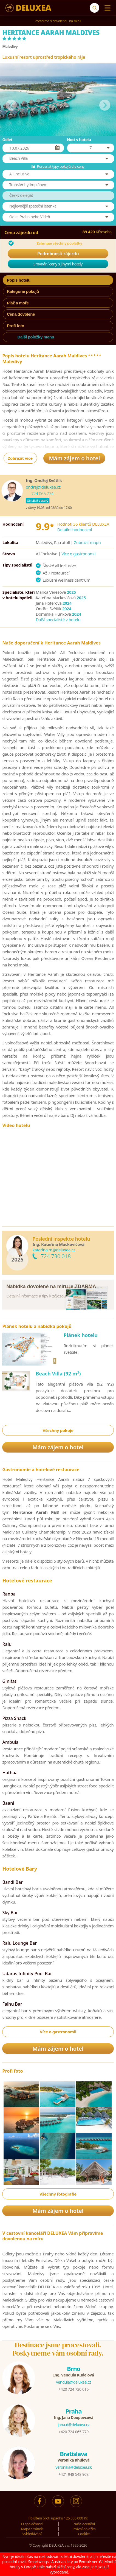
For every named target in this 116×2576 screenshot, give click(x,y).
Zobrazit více (20, 458)
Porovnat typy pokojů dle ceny (60, 166)
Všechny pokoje (58, 1430)
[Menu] (106, 7)
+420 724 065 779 (74, 2431)
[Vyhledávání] (94, 8)
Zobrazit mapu (87, 542)
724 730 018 (55, 1256)
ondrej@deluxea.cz (43, 487)
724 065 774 (42, 493)
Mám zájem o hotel (74, 458)
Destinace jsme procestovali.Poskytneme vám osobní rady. (58, 2349)
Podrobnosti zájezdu (58, 254)
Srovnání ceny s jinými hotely (58, 264)
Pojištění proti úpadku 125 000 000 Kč (58, 2518)
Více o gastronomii (78, 553)
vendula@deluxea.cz (73, 2382)
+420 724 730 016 (74, 2389)
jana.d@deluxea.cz (73, 2424)
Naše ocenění (84, 2523)
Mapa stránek (32, 2528)
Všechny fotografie (58, 2194)
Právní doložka (84, 2528)
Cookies (84, 2533)
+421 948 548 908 (74, 2474)
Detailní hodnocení (74, 529)
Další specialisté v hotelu (58, 619)
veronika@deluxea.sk (73, 2467)
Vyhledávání (31, 2533)
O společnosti (32, 2523)
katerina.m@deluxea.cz (53, 1249)
